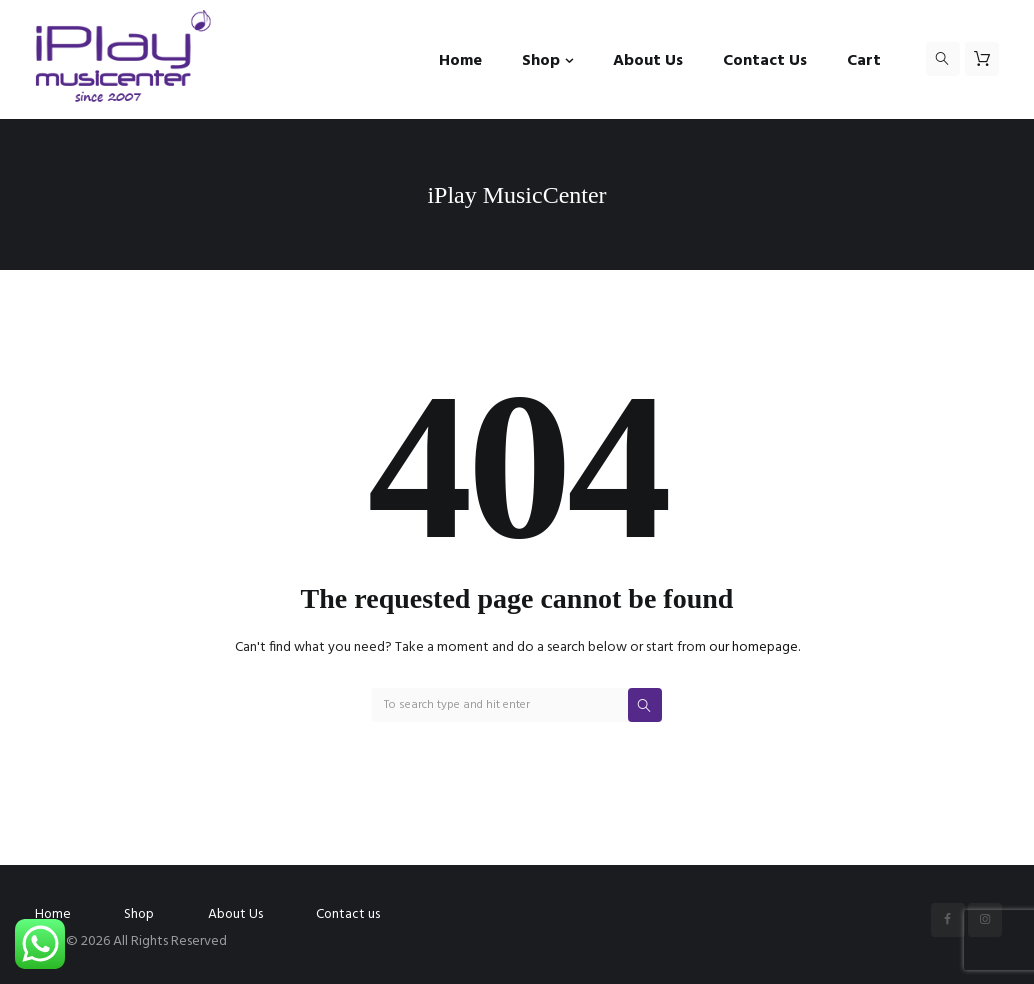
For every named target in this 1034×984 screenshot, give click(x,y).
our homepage (753, 647)
